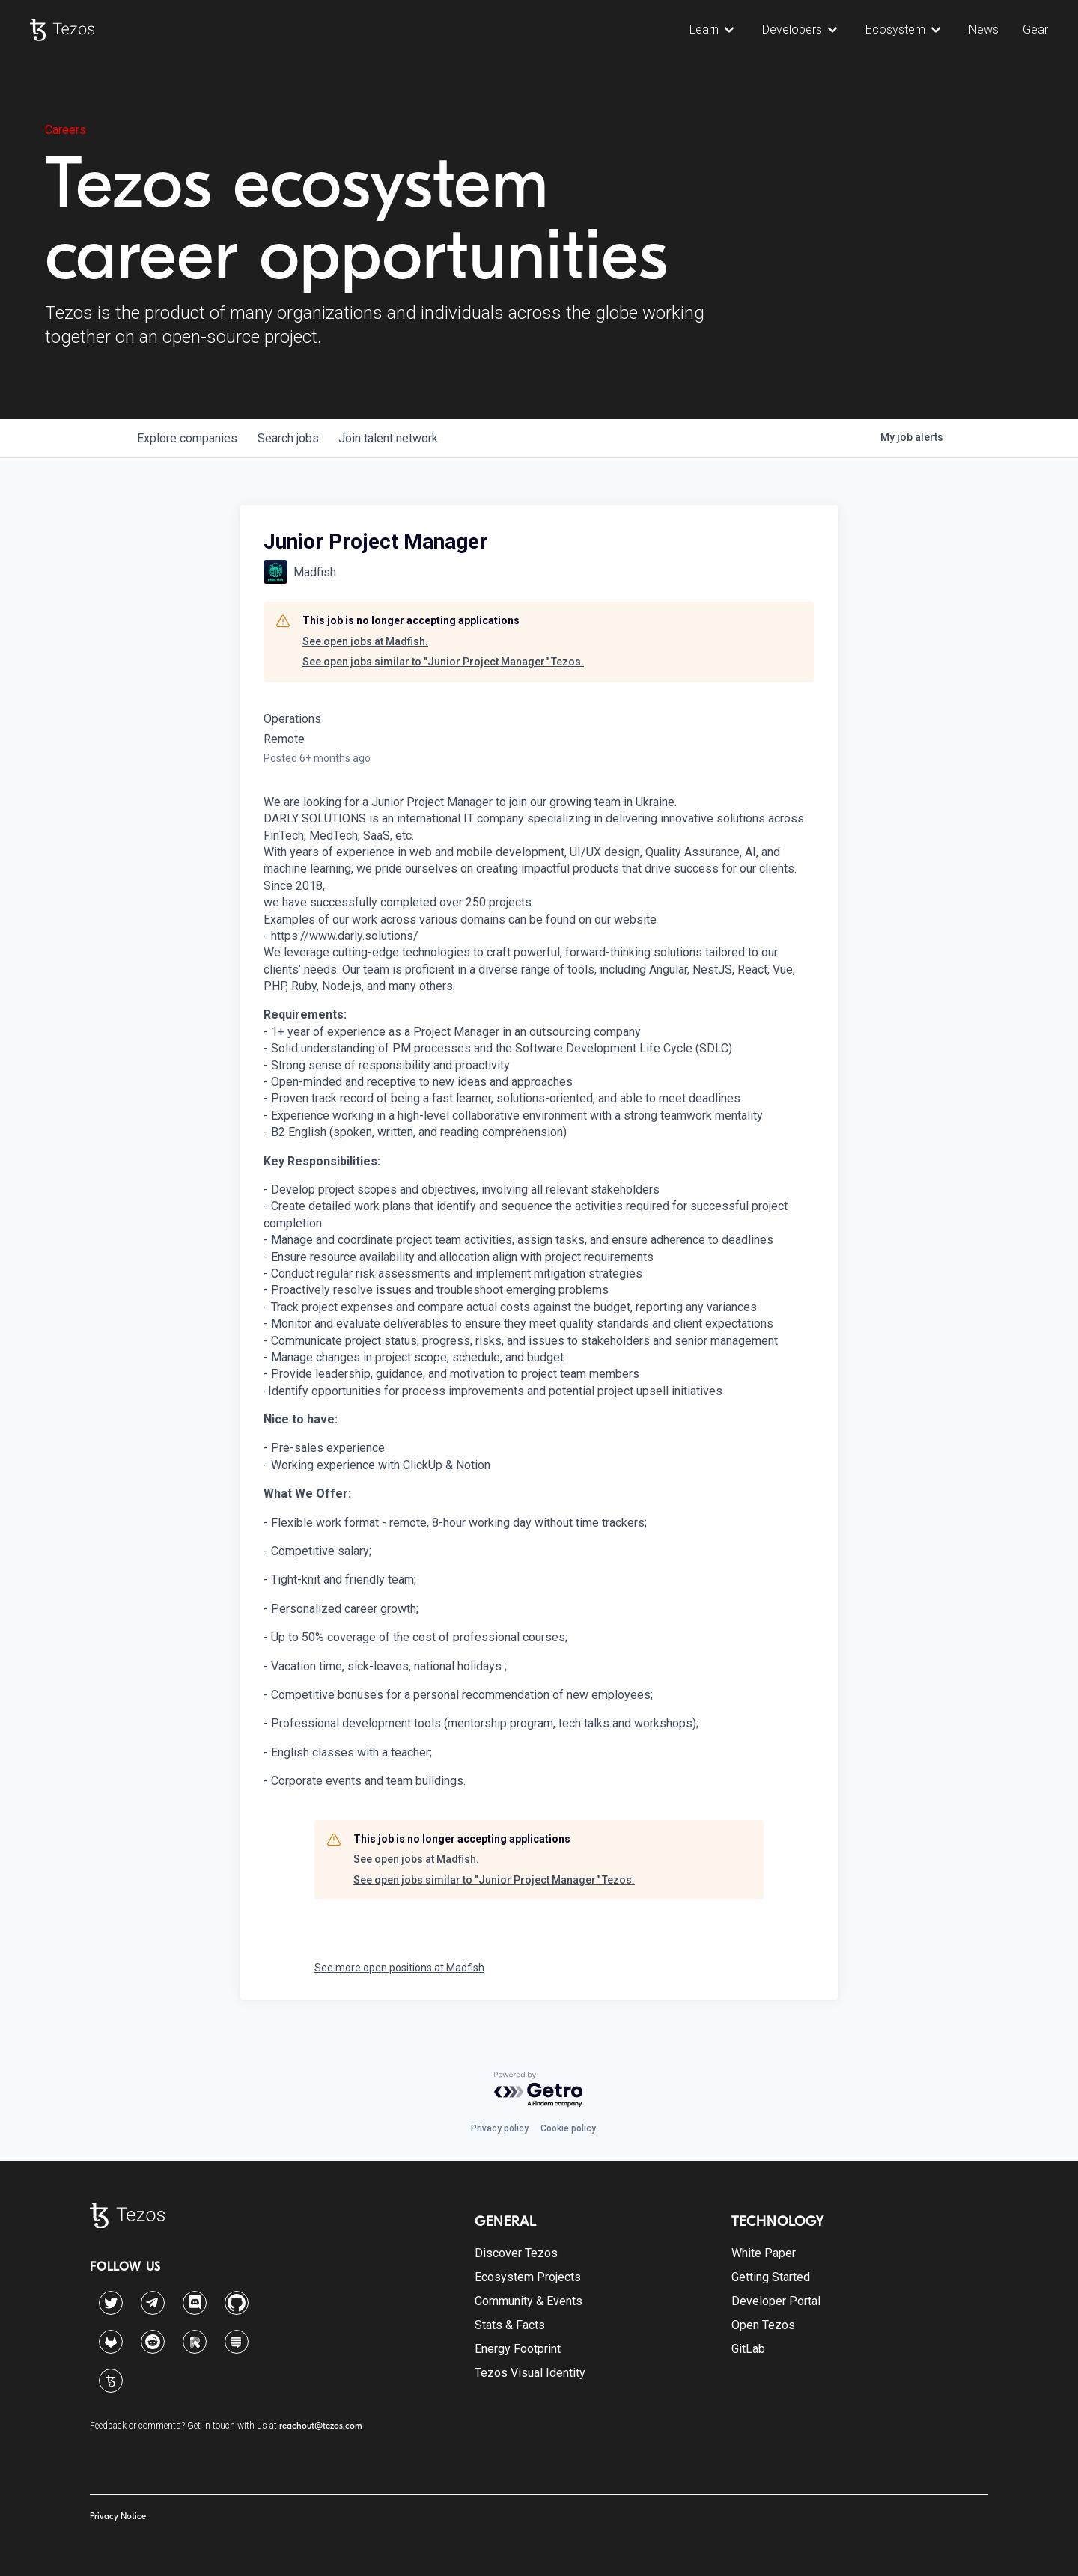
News (984, 29)
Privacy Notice (118, 2516)
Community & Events (528, 2301)
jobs (294, 438)
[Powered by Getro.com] (539, 2090)
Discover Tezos (516, 2253)
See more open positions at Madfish (399, 1968)
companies (189, 438)
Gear (1035, 29)
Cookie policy (568, 2128)
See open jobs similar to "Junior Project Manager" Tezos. (443, 662)
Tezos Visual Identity (530, 2373)
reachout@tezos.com (320, 2425)
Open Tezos (763, 2325)
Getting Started (770, 2277)
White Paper (763, 2253)
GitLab (748, 2349)
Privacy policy (500, 2128)
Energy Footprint (518, 2349)
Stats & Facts (510, 2325)
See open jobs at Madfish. (365, 641)
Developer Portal (775, 2301)
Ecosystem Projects (528, 2277)
